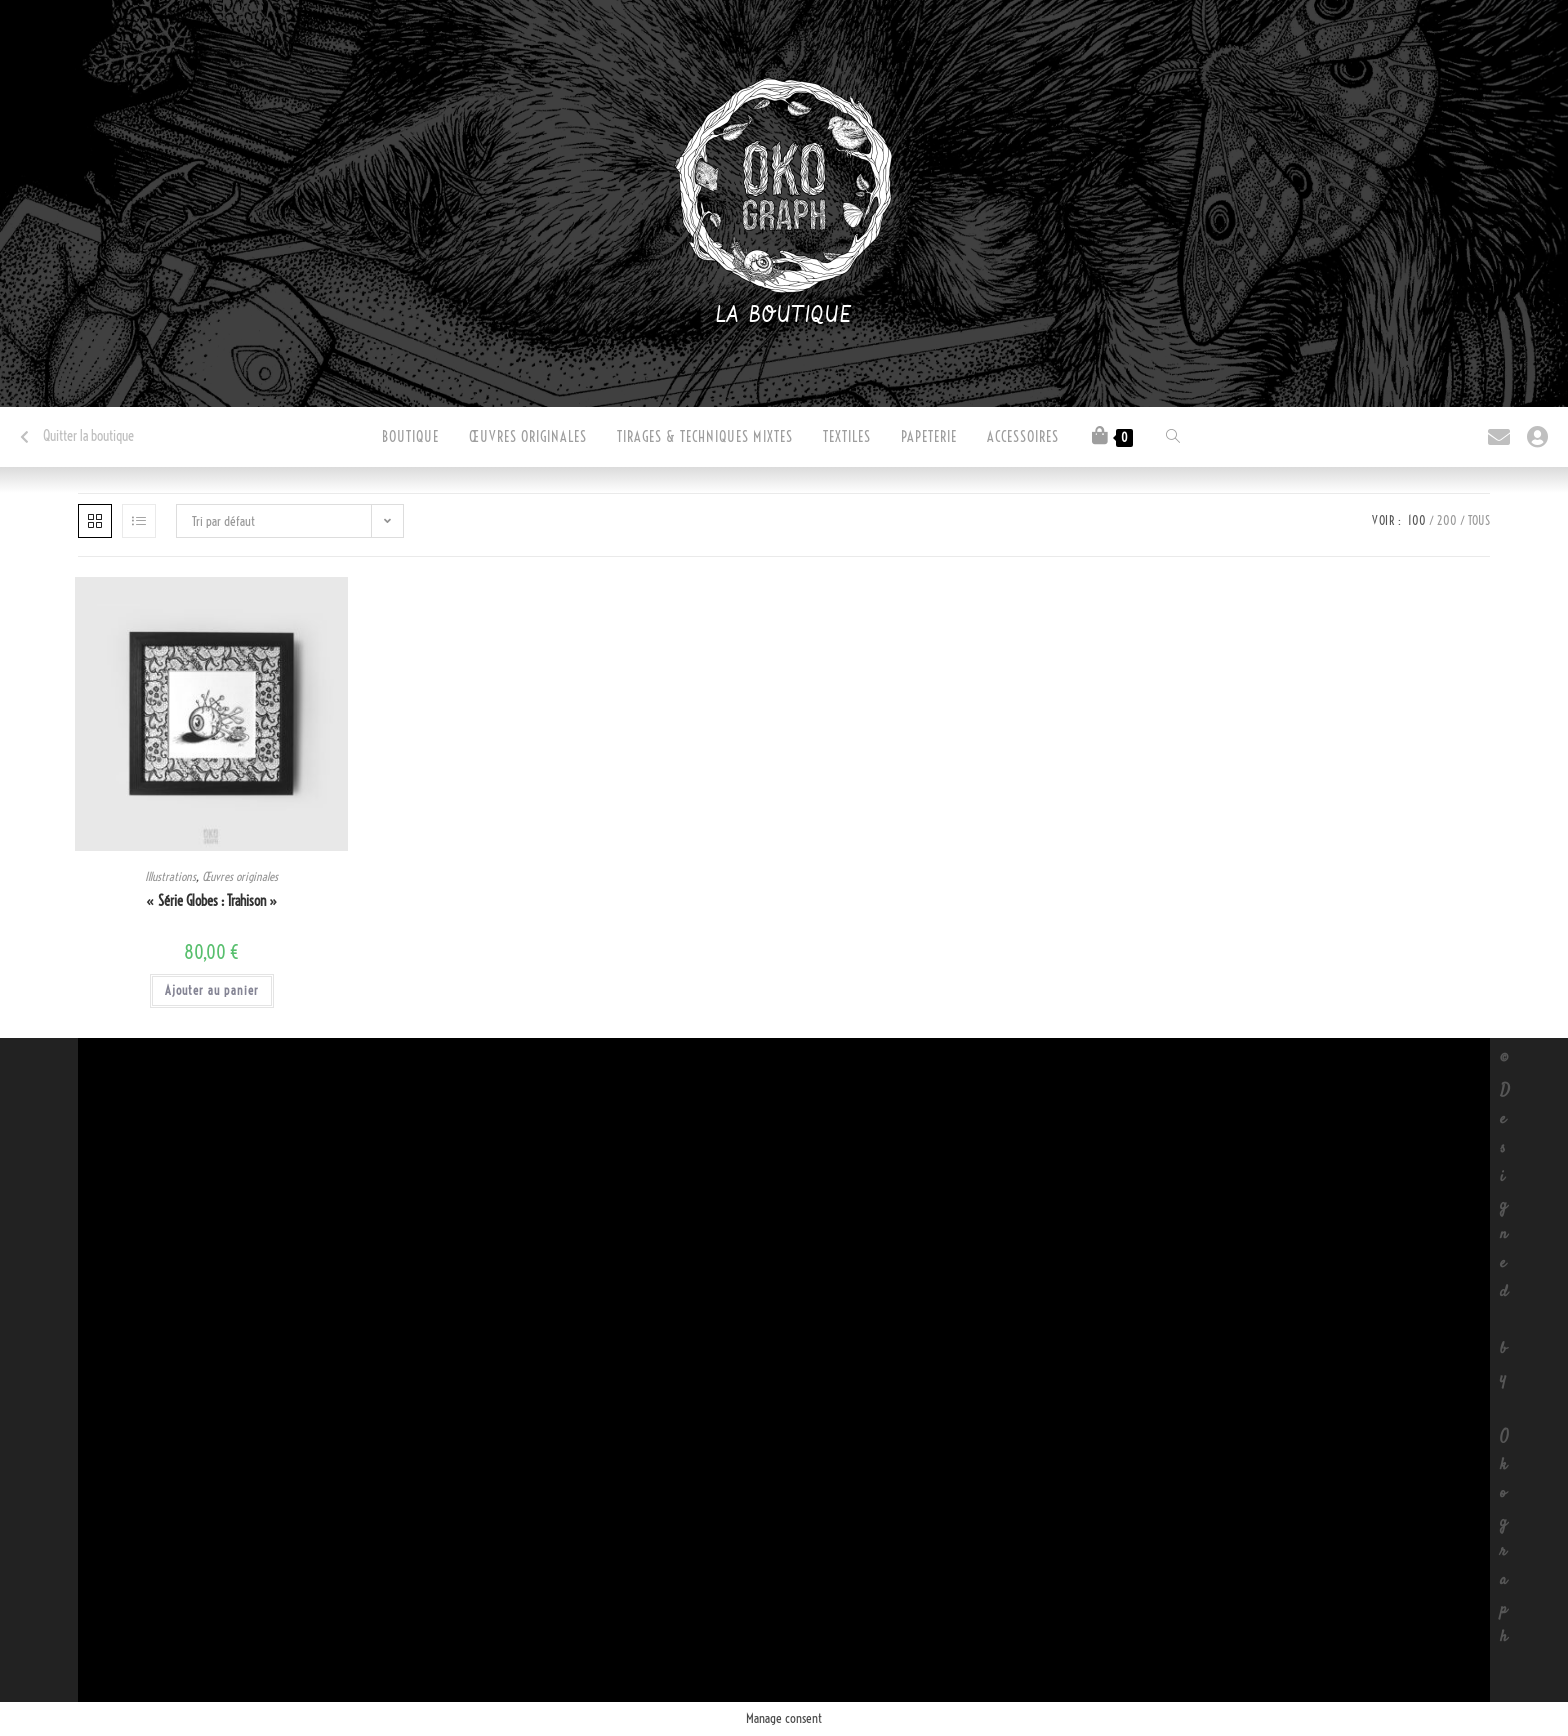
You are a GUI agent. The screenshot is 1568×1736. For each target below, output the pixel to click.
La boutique (784, 316)
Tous (1479, 520)
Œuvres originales (240, 876)
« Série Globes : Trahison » (212, 901)
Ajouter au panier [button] (212, 990)
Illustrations (170, 876)
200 (1447, 520)
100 (1417, 520)
